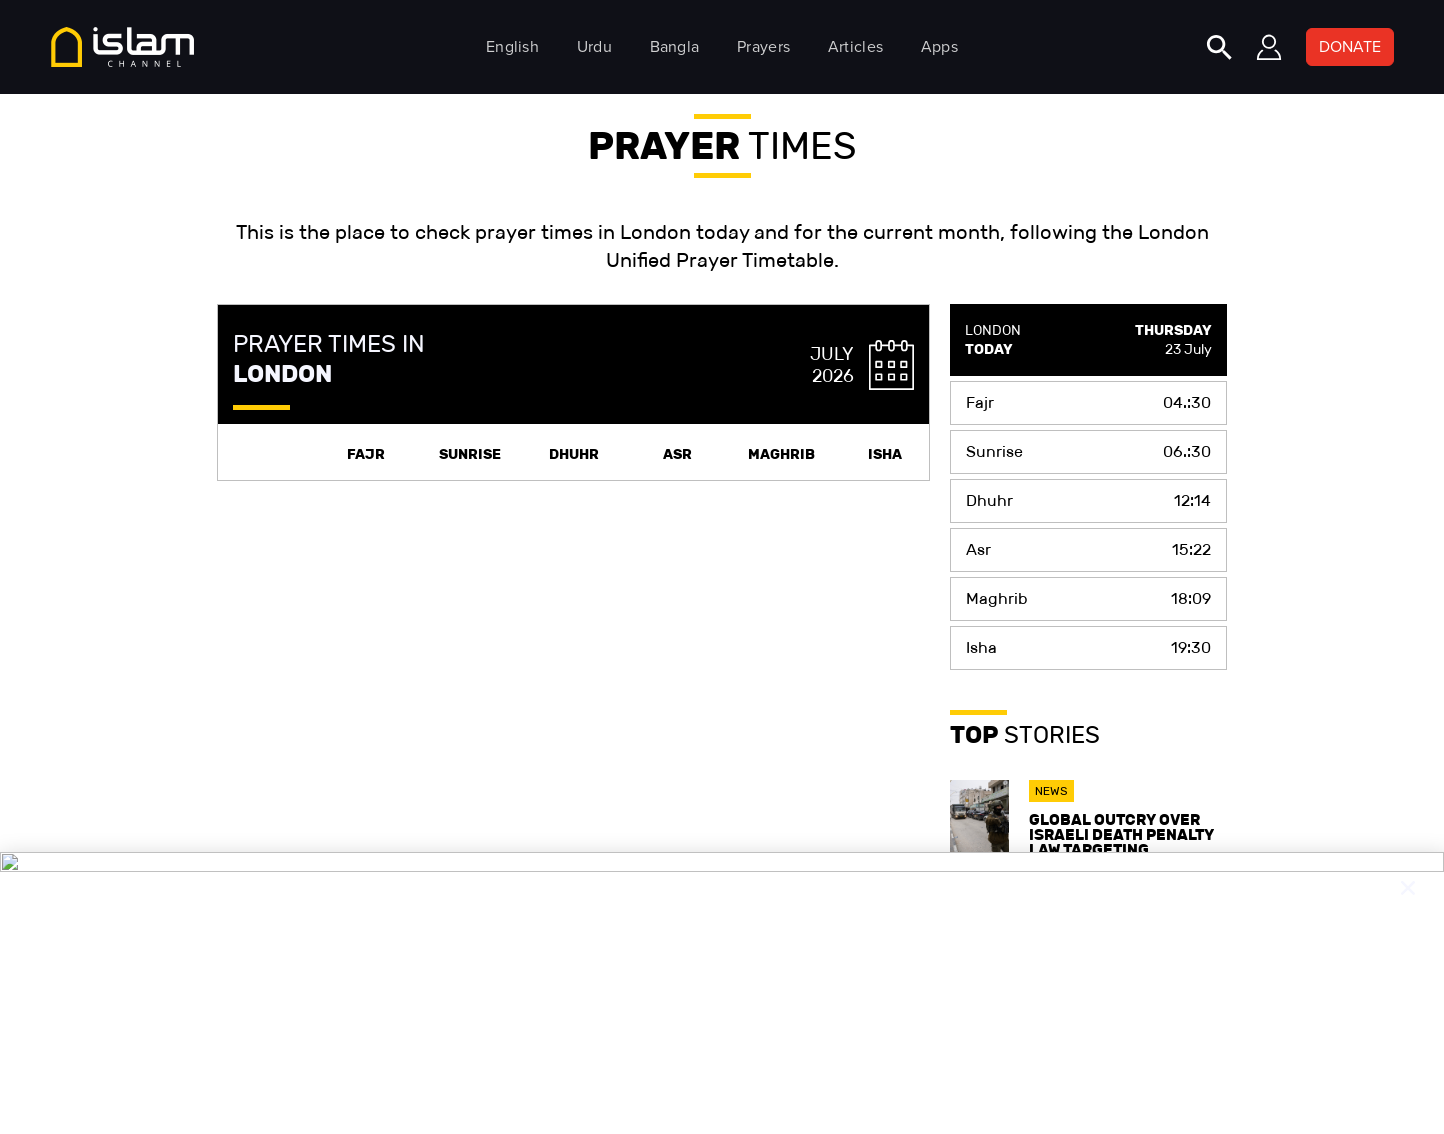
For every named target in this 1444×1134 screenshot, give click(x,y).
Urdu (594, 46)
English (512, 46)
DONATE (1350, 46)
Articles (855, 46)
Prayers (763, 46)
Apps (939, 46)
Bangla (675, 46)
